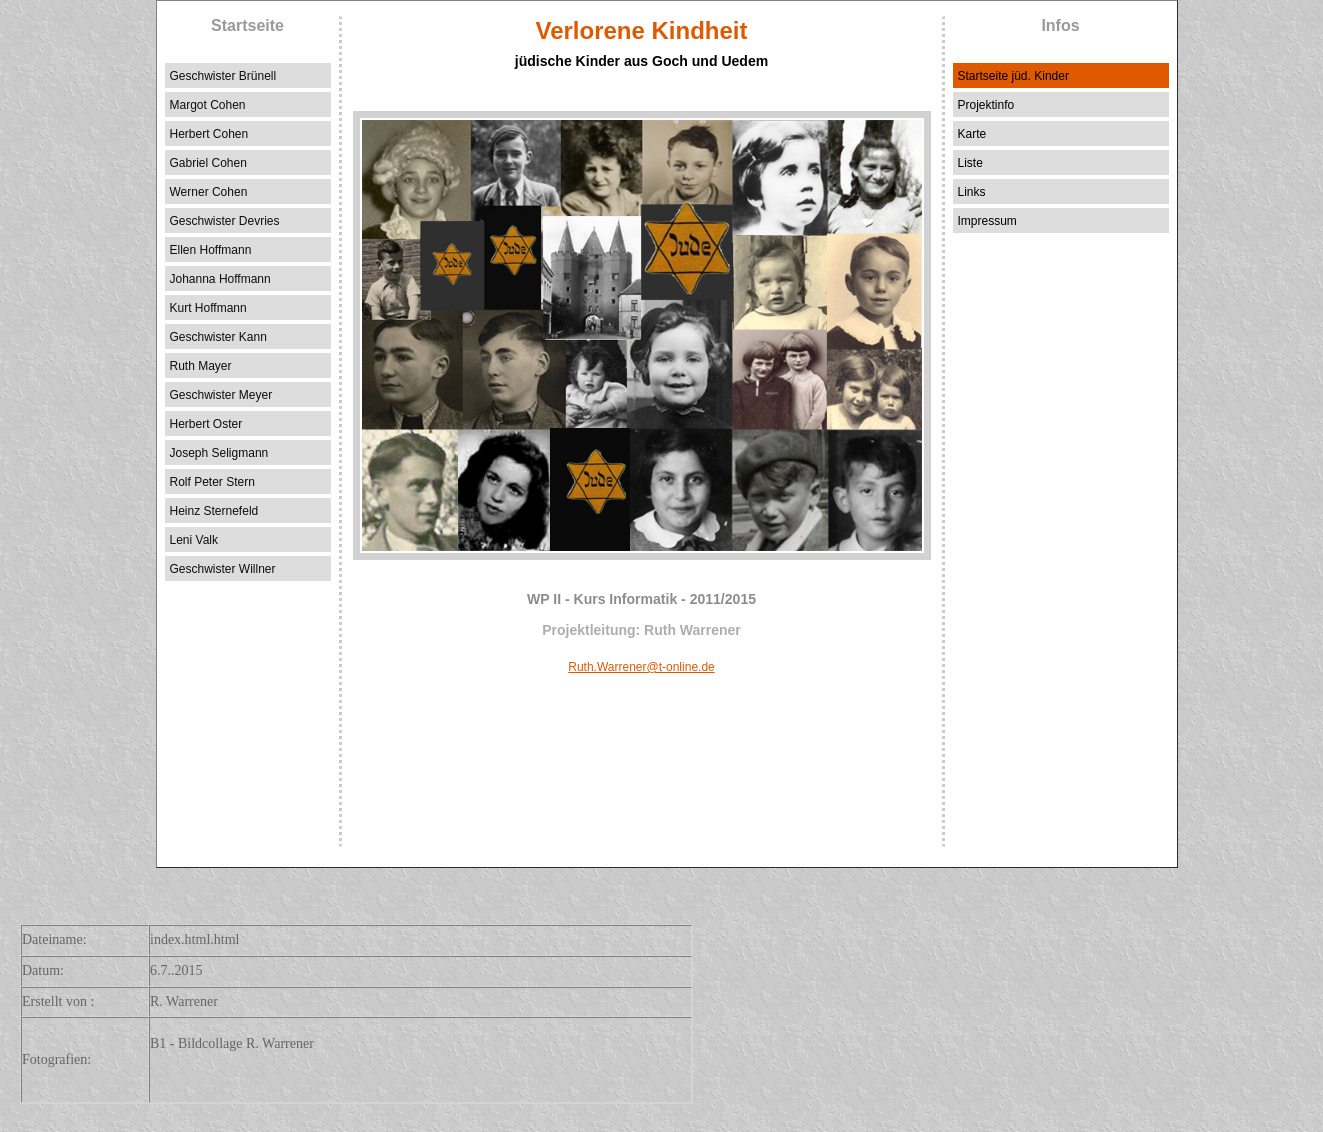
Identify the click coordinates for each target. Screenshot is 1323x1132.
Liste (970, 163)
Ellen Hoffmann (211, 250)
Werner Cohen (209, 192)
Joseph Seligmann (219, 453)
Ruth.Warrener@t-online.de (641, 667)
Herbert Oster (206, 424)
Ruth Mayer (201, 366)
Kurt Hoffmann (208, 308)
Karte (972, 134)
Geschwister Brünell (223, 76)
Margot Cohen (208, 105)
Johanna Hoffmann (220, 279)
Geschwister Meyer (221, 395)
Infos (1060, 25)
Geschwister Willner (223, 569)
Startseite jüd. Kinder (1013, 76)
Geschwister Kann (218, 337)
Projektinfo (986, 105)
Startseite (247, 25)
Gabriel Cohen (208, 163)
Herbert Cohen (209, 134)
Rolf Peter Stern (212, 482)
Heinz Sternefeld (214, 511)
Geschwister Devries (225, 221)
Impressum (987, 221)
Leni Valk (194, 540)
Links (972, 192)
